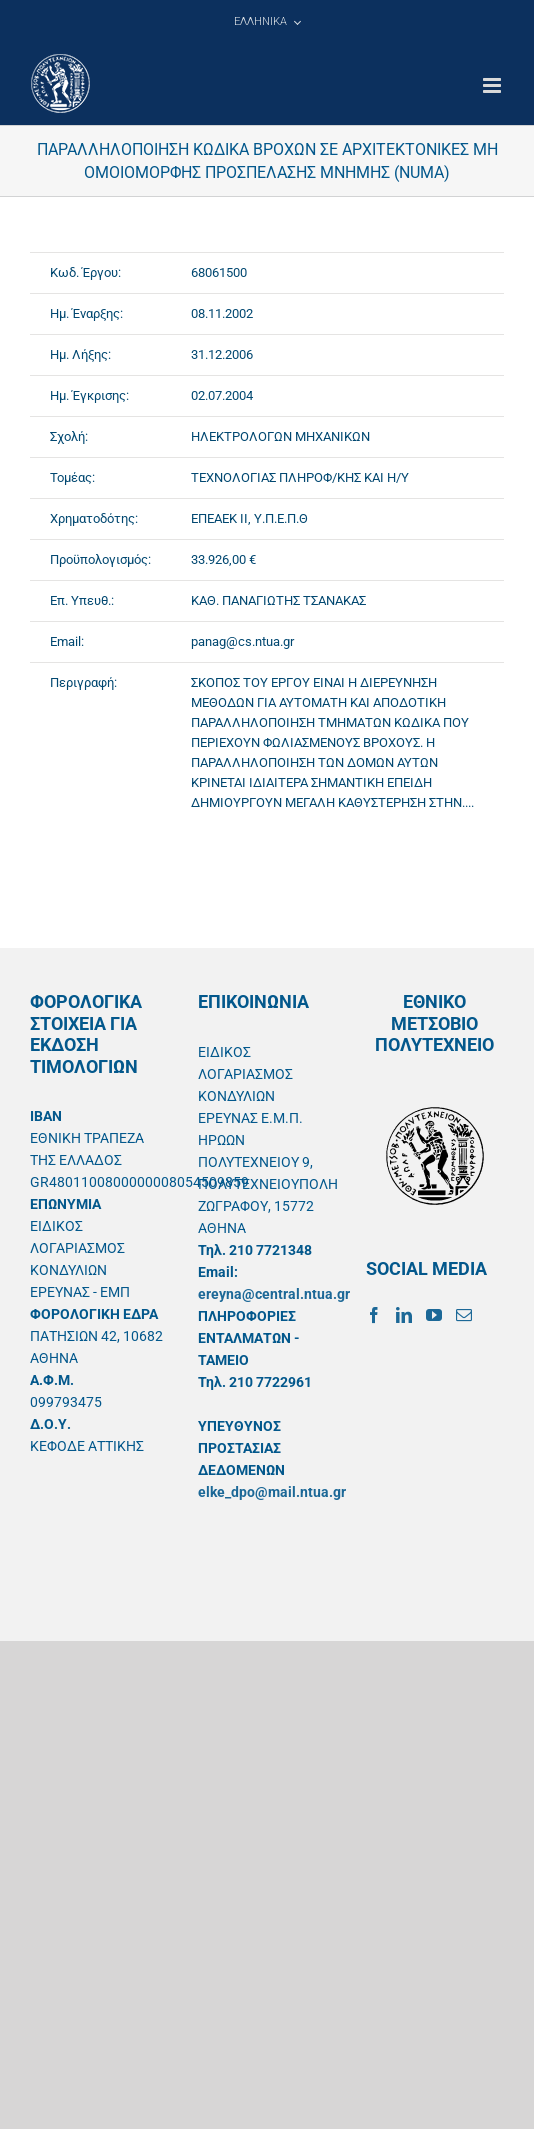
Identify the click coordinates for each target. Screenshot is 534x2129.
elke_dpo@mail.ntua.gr (272, 1492)
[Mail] (464, 1315)
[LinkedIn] (404, 1315)
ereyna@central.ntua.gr (274, 1294)
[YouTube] (434, 1315)
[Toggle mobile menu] (493, 85)
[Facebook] (374, 1315)
